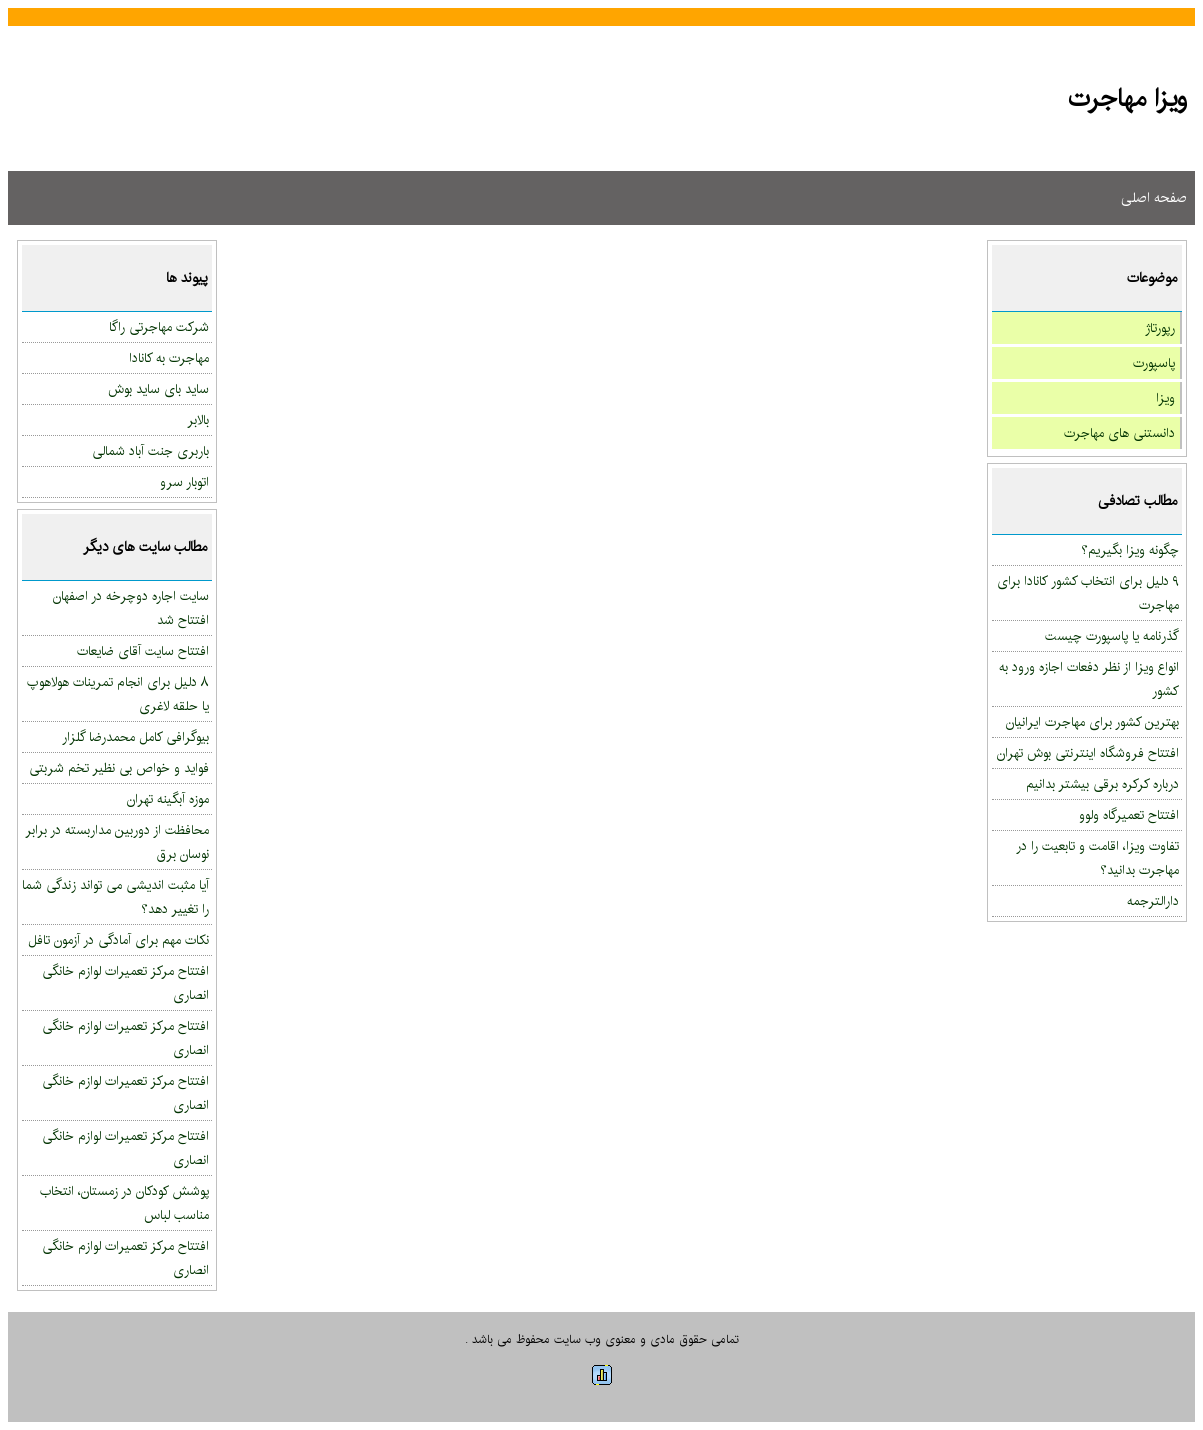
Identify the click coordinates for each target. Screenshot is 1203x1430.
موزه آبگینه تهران (168, 799)
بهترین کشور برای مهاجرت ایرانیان (1092, 722)
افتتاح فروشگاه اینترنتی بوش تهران (1088, 753)
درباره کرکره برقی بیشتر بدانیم (1102, 784)
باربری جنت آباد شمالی (150, 451)
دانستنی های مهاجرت (1119, 433)
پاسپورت (1154, 363)
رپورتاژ (1160, 328)
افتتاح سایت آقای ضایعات (143, 651)
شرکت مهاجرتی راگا (159, 327)
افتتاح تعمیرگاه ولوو (1129, 815)
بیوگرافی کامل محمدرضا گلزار (135, 737)
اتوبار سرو (184, 482)
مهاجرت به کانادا (169, 358)
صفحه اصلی (1154, 198)
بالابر (198, 420)
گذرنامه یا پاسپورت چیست (1112, 636)
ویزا (1165, 398)
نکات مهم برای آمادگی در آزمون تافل (118, 940)
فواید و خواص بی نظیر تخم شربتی (119, 768)
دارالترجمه (1153, 901)
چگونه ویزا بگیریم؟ (1130, 550)
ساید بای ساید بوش (158, 389)
